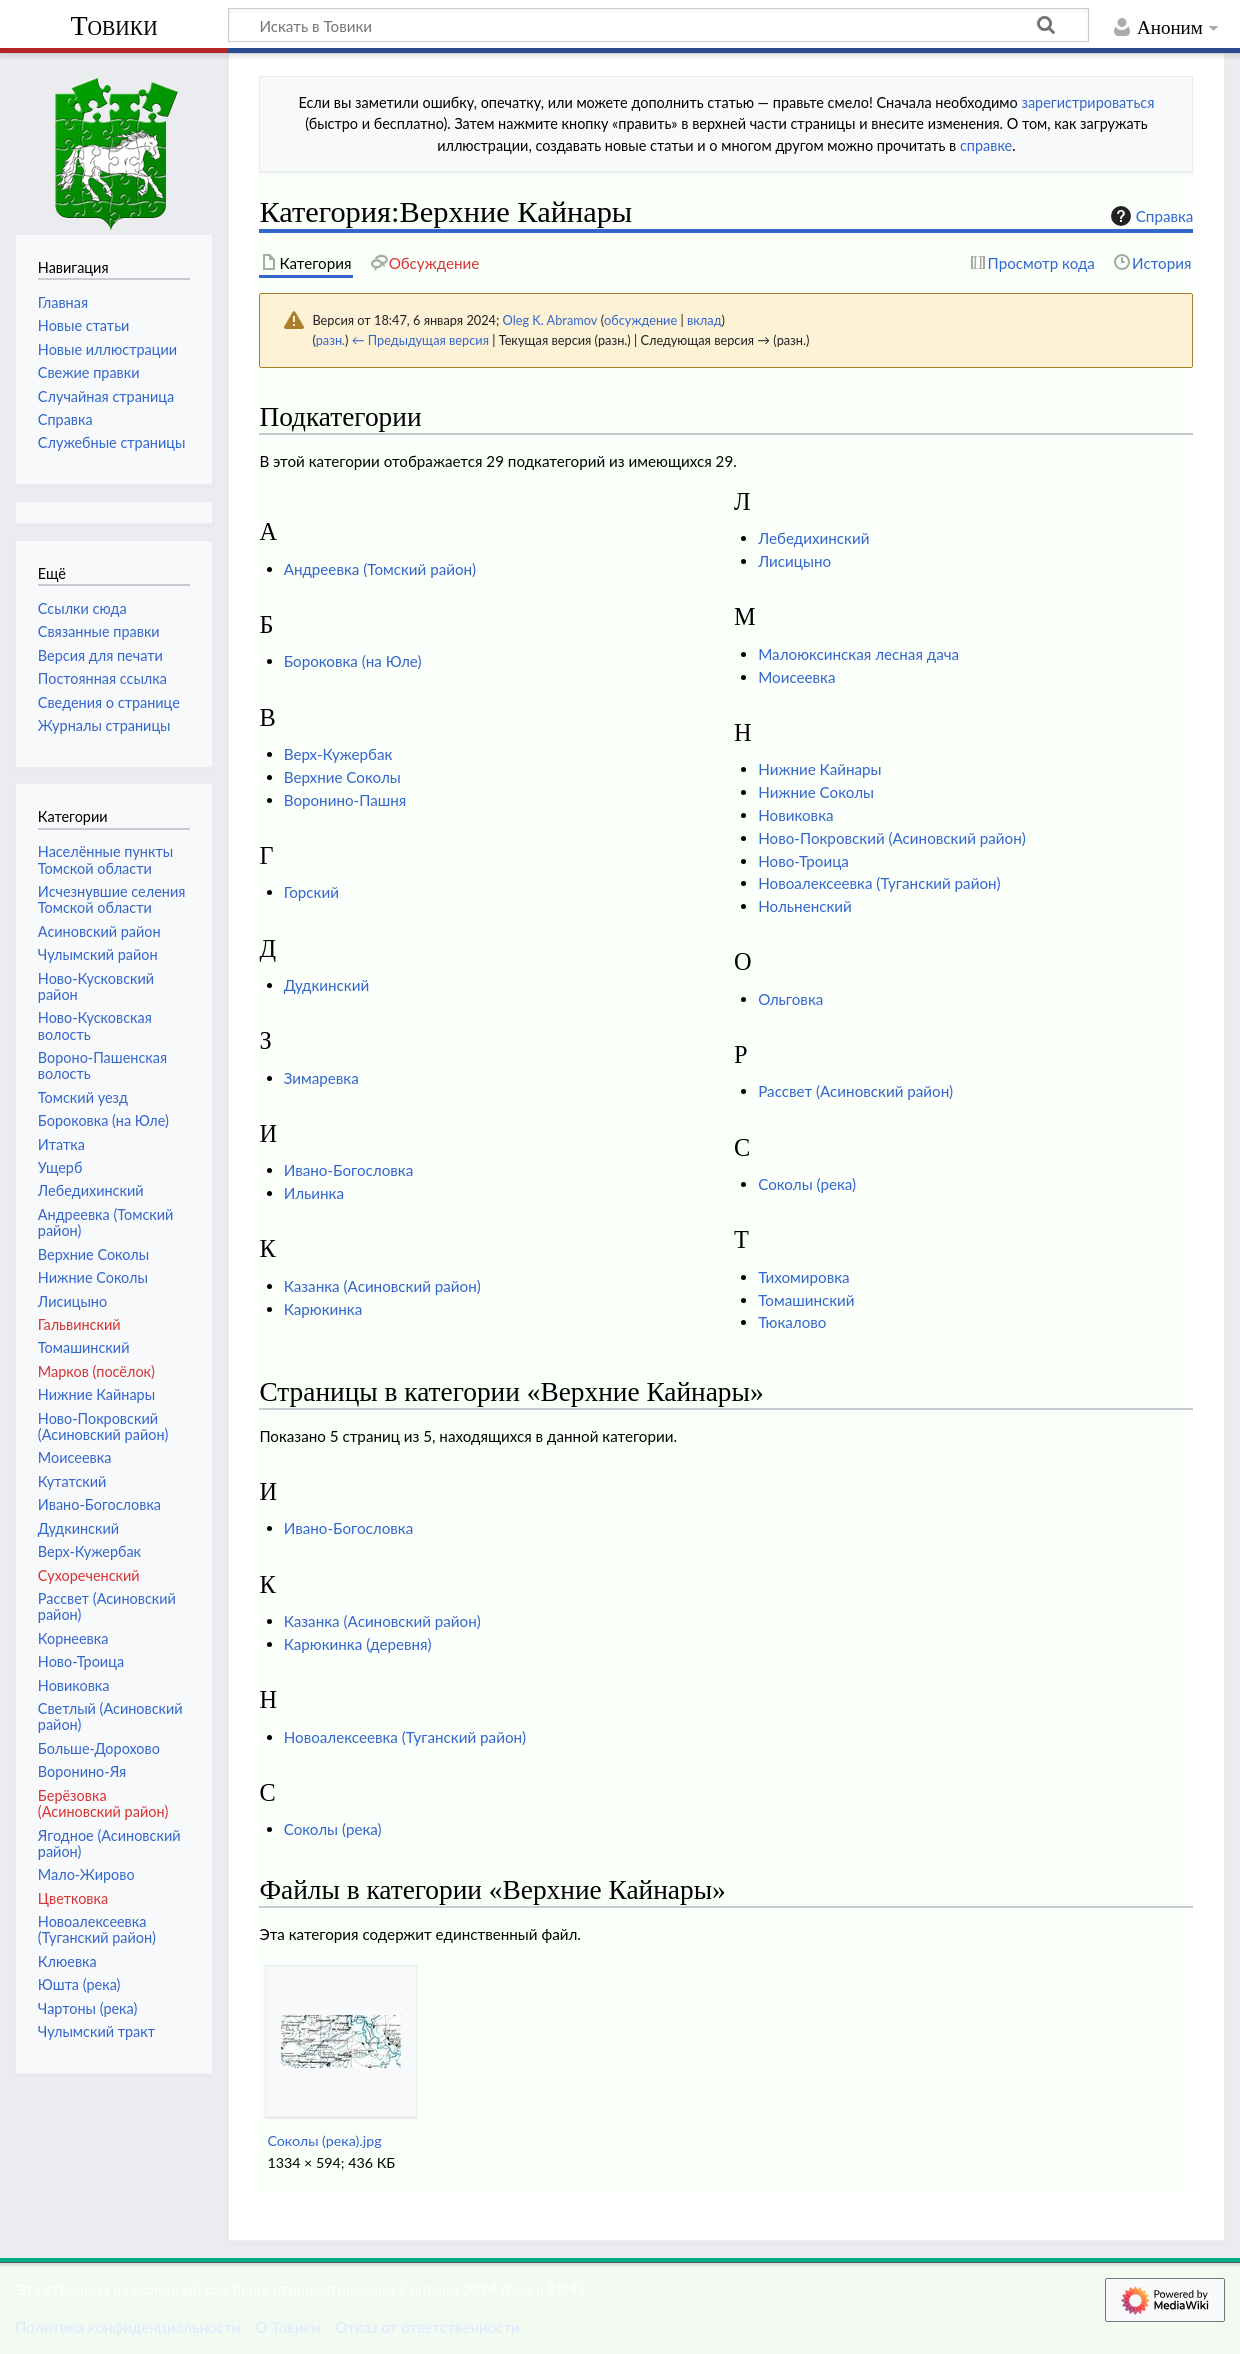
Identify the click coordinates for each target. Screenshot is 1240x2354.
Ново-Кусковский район (96, 986)
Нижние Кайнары (819, 769)
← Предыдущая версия (420, 340)
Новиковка (795, 815)
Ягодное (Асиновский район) (109, 1843)
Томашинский (806, 1300)
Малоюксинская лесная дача (858, 654)
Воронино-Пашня (345, 800)
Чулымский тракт (96, 2031)
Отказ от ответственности (427, 2327)
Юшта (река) (79, 1984)
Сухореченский (89, 1575)
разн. (330, 340)
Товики (113, 25)
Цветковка (73, 1898)
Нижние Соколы (816, 792)
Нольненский (805, 906)
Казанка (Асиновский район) (382, 1286)
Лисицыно (794, 561)
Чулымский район (98, 954)
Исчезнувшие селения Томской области (112, 899)
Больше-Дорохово (99, 1748)
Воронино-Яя (82, 1771)
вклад (704, 320)
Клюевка (67, 1961)
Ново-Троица (803, 861)
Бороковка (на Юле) (353, 661)
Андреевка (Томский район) (380, 569)
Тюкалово (792, 1322)
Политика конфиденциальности (127, 2327)
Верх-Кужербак (338, 754)
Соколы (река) (807, 1184)
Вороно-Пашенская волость (102, 1065)
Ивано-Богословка (349, 1170)
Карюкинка (323, 1309)
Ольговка (790, 999)
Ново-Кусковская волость (95, 1025)
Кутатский (72, 1481)
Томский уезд (83, 1097)
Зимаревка (321, 1078)
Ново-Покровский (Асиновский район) (891, 838)
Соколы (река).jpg (324, 2140)
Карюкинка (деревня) (358, 1644)
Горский (311, 892)
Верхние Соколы (342, 777)
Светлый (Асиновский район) (110, 1716)
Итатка (61, 1144)
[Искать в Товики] (658, 25)
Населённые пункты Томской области (105, 859)
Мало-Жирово (86, 1874)
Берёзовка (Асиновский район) (103, 1803)
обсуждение (640, 320)
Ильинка (314, 1193)
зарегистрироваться (1087, 102)
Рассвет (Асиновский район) (855, 1091)
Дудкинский (326, 985)
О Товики (287, 2327)
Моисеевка (796, 677)
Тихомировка (803, 1277)
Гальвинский (79, 1324)
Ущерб (60, 1167)
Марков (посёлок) (96, 1371)
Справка (1150, 216)
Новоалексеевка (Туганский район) (879, 883)
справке (986, 145)
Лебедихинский (813, 538)
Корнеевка (73, 1638)
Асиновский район (99, 931)
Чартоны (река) (88, 2008)
